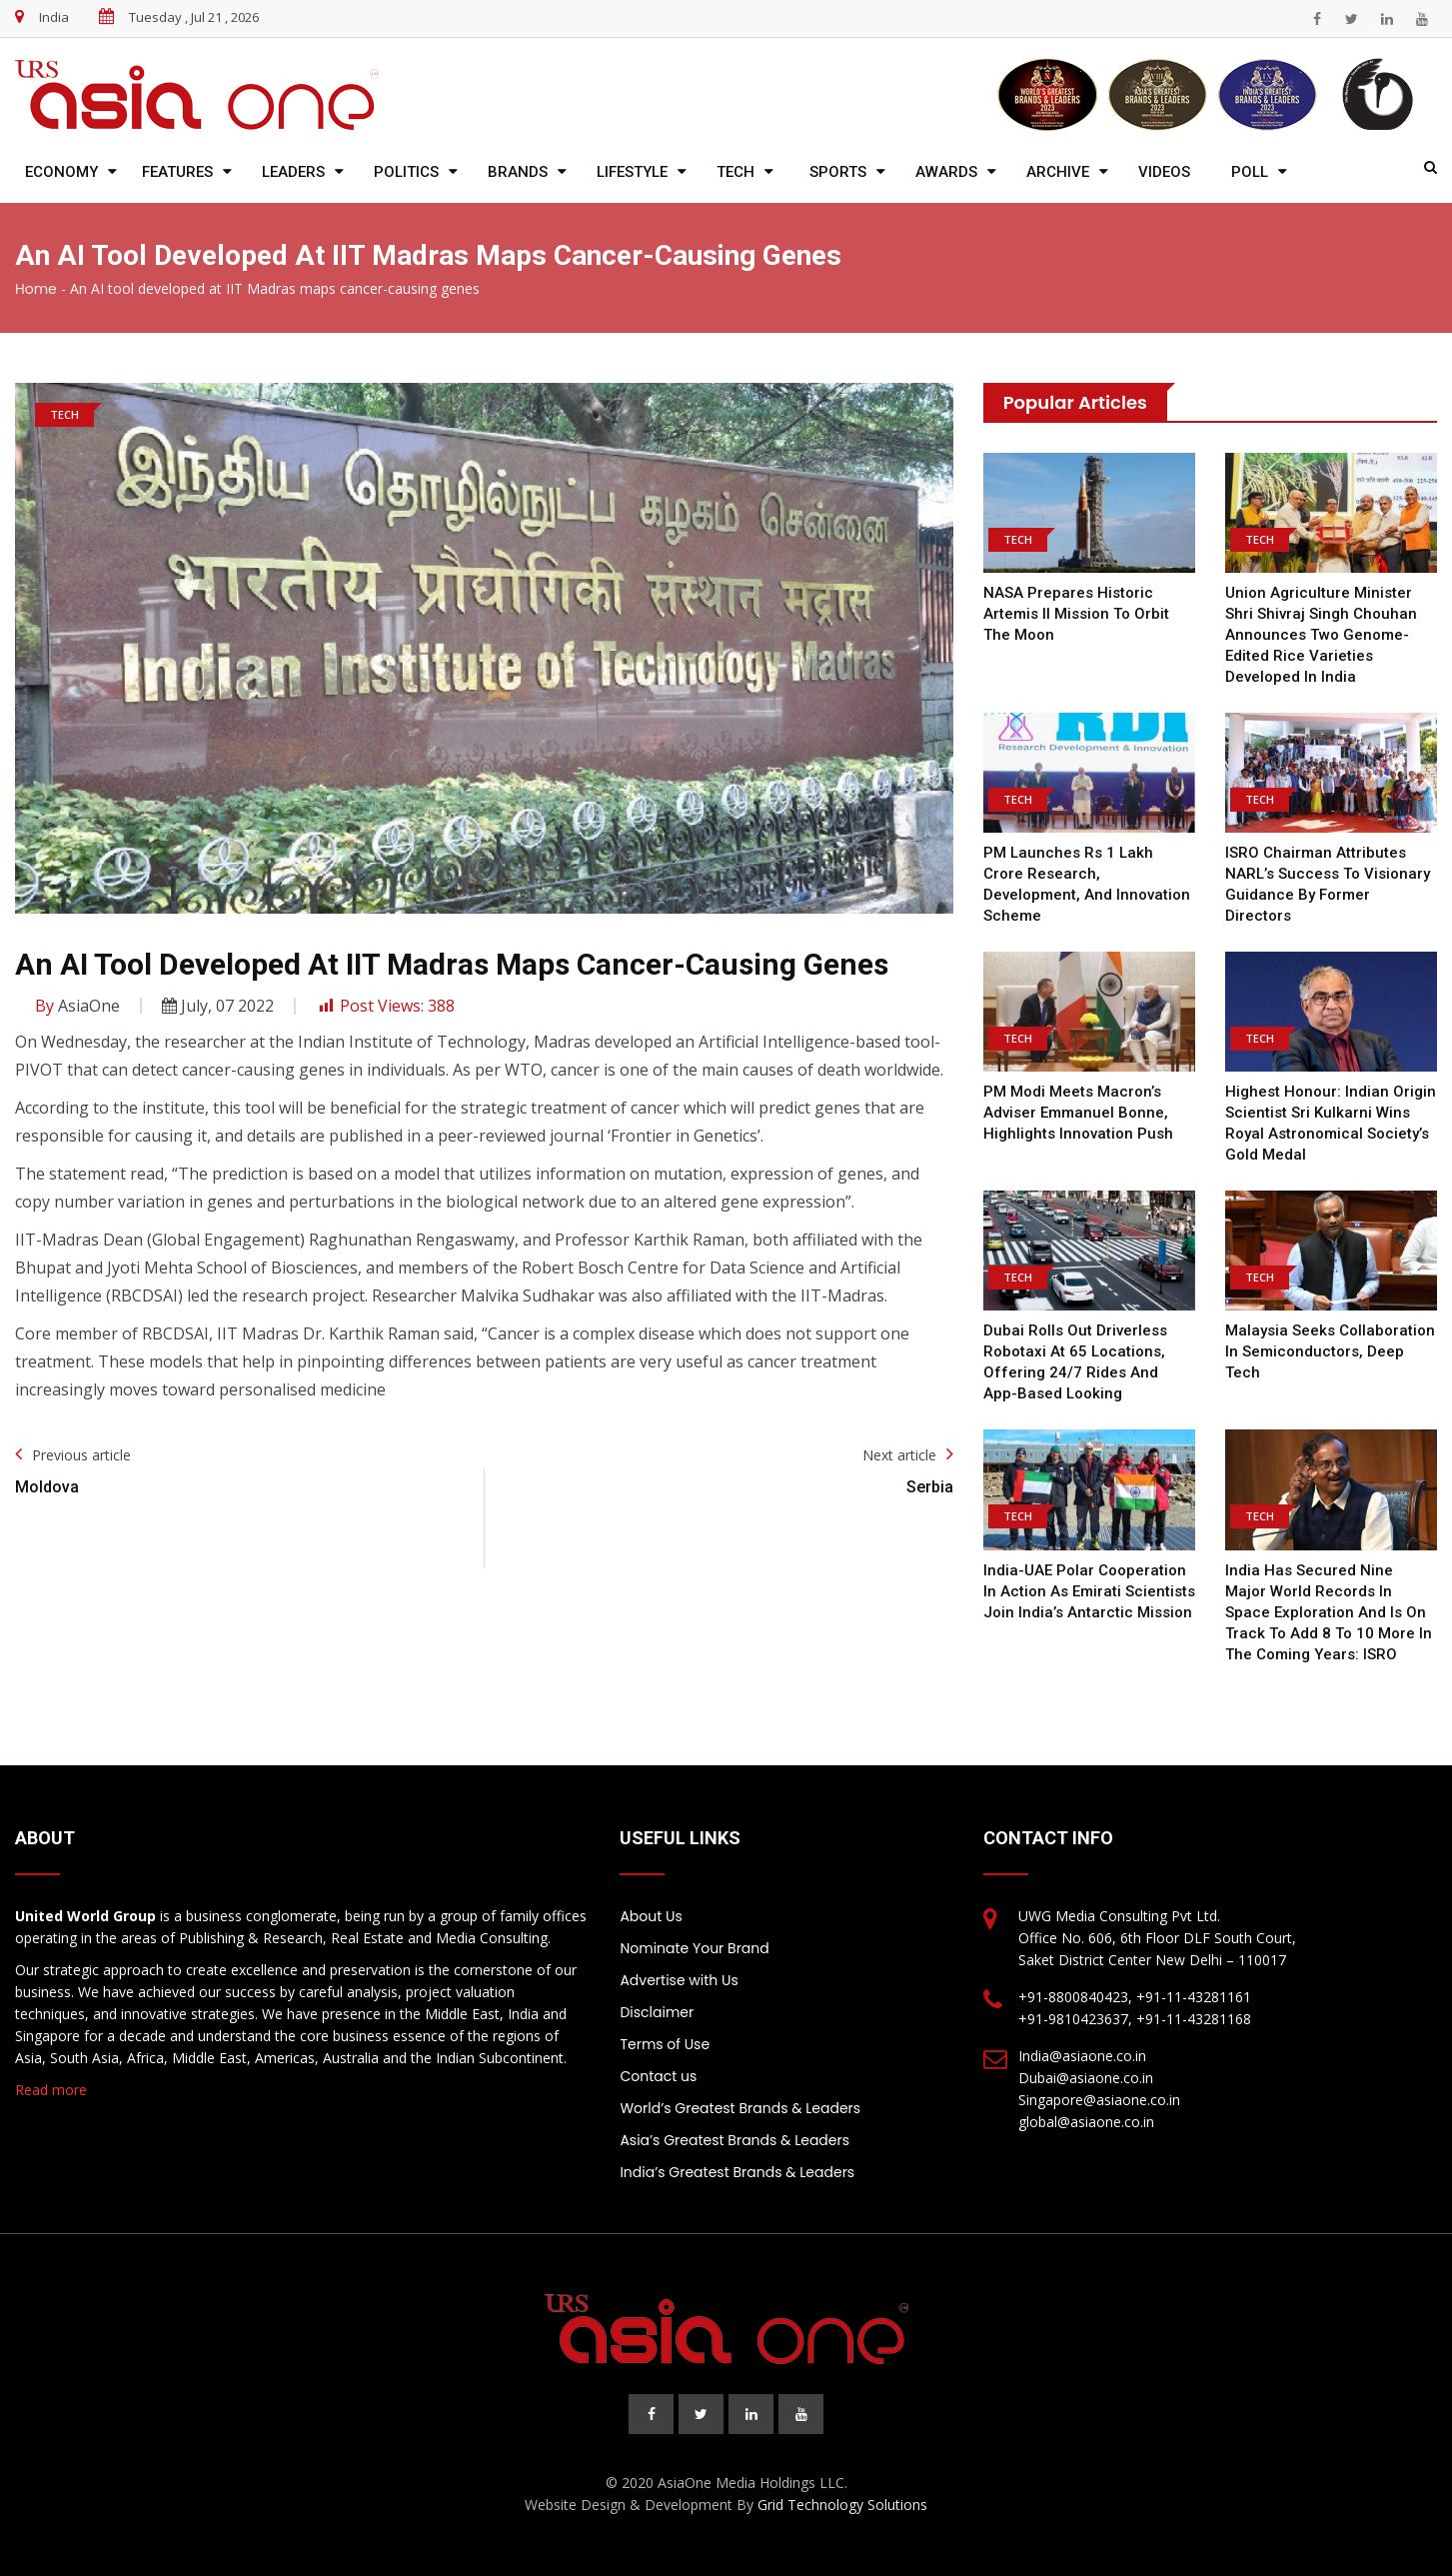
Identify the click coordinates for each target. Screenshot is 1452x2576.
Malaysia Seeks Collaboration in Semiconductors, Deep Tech (1330, 1351)
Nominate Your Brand (694, 1948)
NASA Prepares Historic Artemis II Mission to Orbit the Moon (1076, 614)
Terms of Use (665, 2044)
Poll (1249, 172)
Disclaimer (657, 2012)
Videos (1164, 172)
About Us (651, 1916)
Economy (61, 172)
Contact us (658, 2076)
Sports (837, 172)
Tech (735, 172)
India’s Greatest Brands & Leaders (737, 2172)
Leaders (293, 172)
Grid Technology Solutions (842, 2504)
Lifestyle (632, 172)
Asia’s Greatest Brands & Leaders (734, 2140)
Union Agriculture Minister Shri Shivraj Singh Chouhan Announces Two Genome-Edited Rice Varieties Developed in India (1321, 635)
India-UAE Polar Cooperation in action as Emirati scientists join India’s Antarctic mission (1089, 1591)
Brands (518, 172)
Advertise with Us (678, 1980)
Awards (946, 172)
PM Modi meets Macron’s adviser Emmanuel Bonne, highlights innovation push (1078, 1113)
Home (36, 289)
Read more (51, 2089)
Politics (406, 172)
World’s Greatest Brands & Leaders (740, 2108)
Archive (1057, 172)
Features (177, 172)
